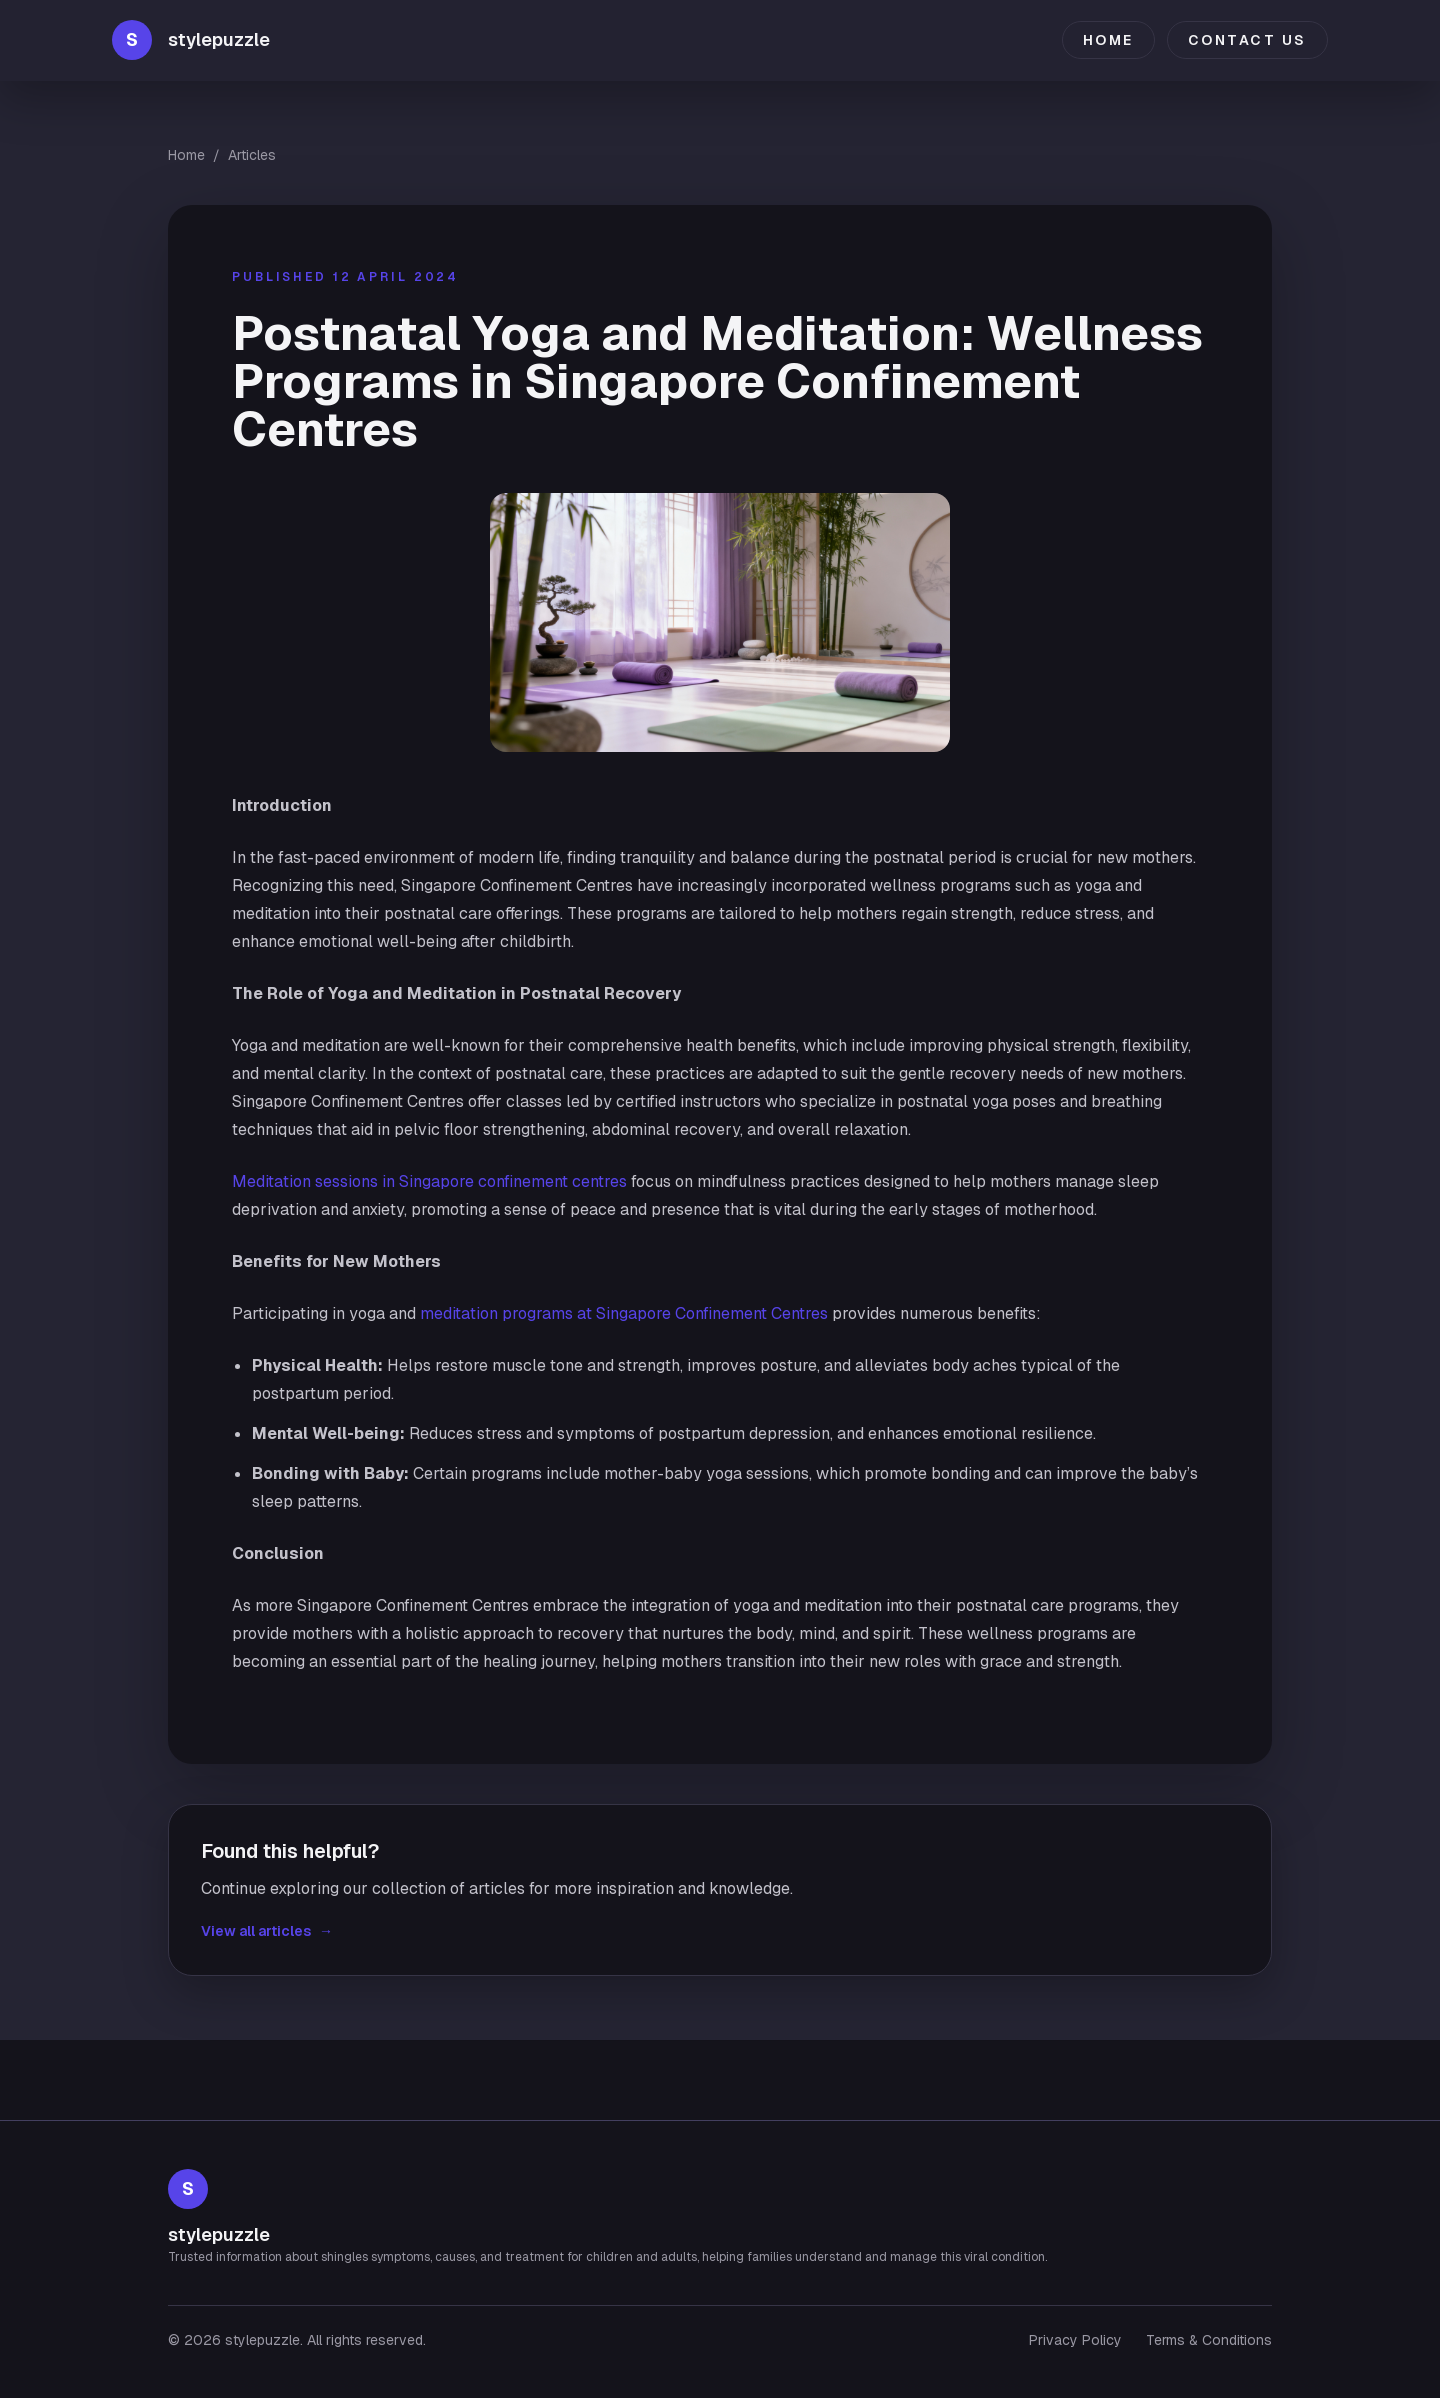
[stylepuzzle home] (191, 40)
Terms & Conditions (1209, 2340)
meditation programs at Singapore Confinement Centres (624, 1313)
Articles (252, 155)
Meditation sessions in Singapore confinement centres (429, 1181)
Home (1108, 40)
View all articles (267, 1931)
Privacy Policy (1075, 2340)
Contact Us (1247, 40)
